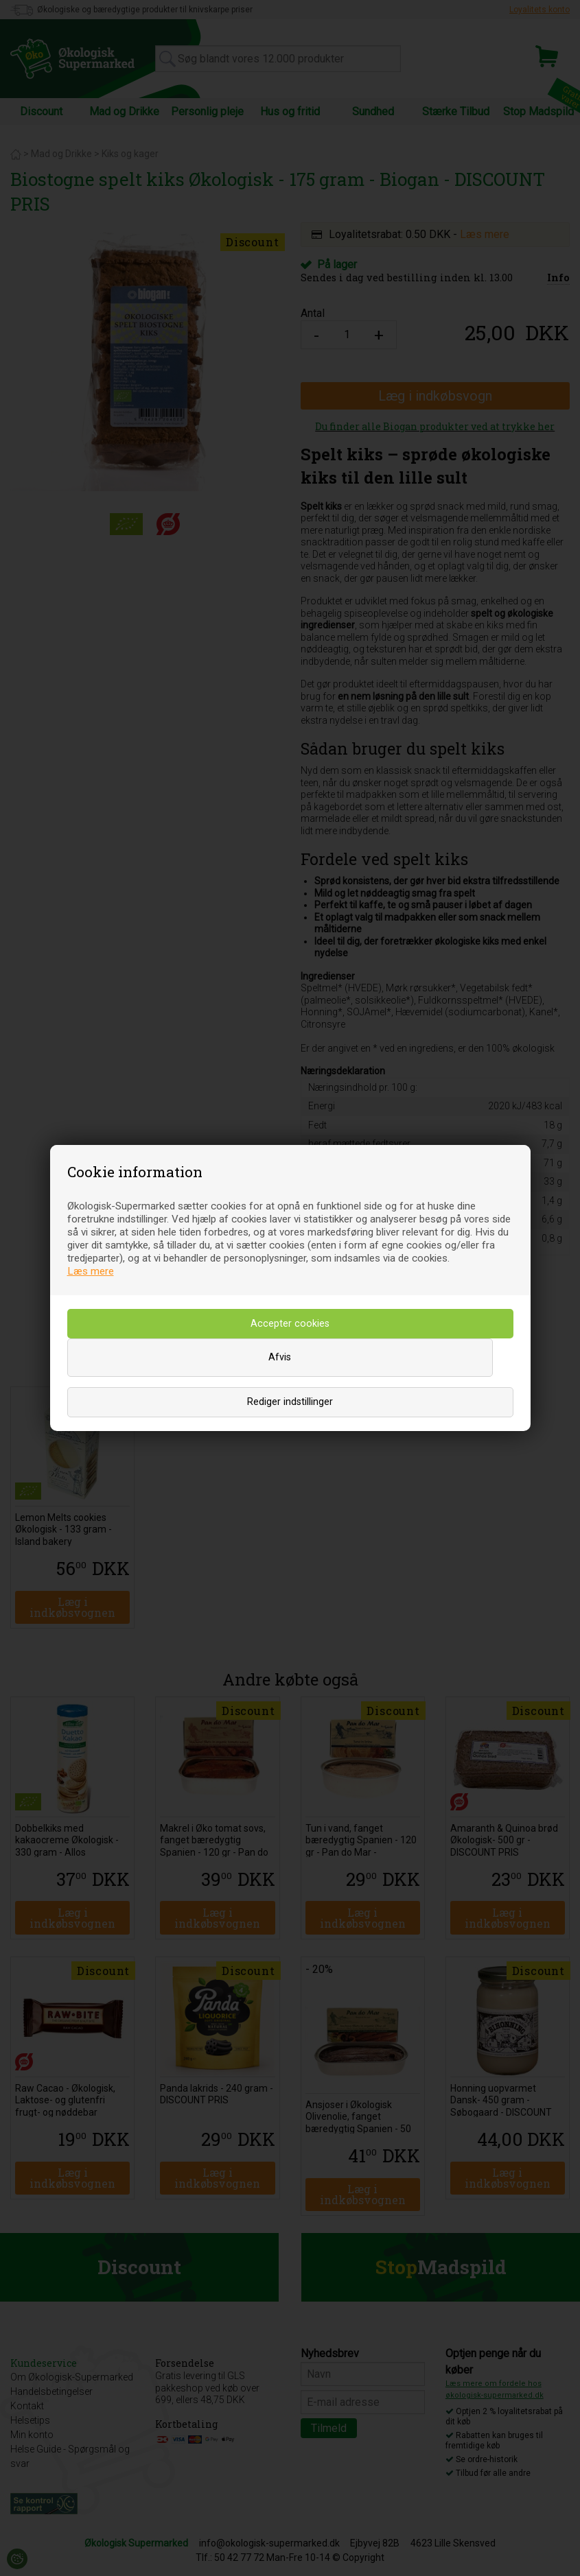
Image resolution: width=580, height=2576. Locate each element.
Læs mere (90, 1271)
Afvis (279, 1357)
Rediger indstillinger (290, 1402)
